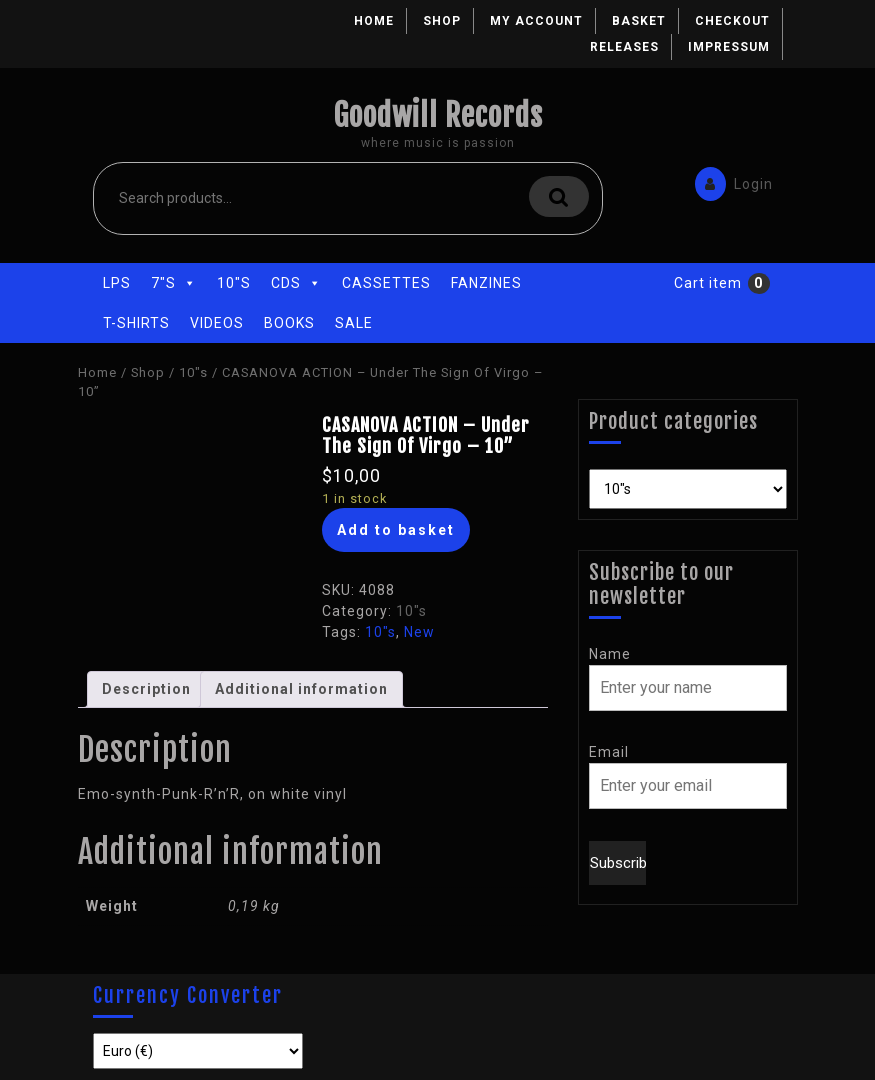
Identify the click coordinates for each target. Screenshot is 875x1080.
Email (609, 752)
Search (559, 196)
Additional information (301, 689)
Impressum (729, 47)
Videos (217, 323)
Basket (639, 21)
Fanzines (486, 283)
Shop (442, 21)
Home (374, 21)
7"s (174, 283)
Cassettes (386, 283)
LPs (117, 283)
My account (536, 21)
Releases (624, 47)
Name (610, 654)
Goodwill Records (438, 115)
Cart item (708, 283)
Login (729, 182)
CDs (296, 283)
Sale (354, 323)
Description (146, 689)
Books (289, 323)
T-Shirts (136, 323)
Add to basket (396, 530)
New (419, 632)
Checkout (732, 21)
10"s (234, 283)
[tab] (146, 689)
